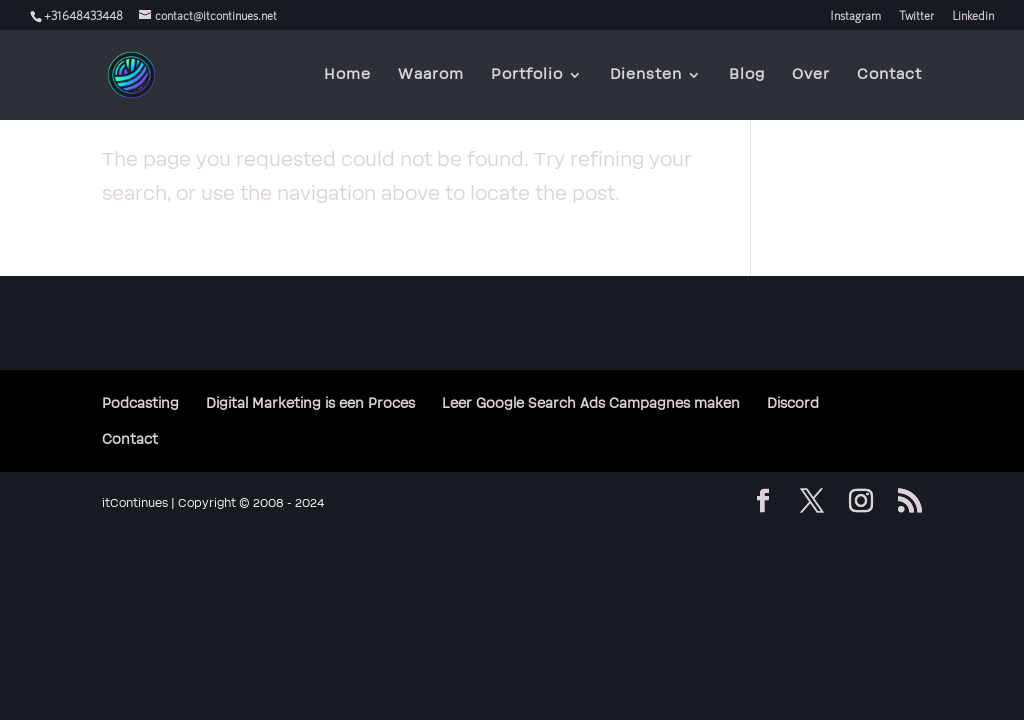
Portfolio (527, 75)
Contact (889, 75)
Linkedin (973, 15)
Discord (793, 404)
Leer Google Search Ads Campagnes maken (591, 404)
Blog (747, 75)
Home (347, 75)
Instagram (855, 15)
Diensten (646, 75)
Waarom (431, 75)
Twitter (916, 15)
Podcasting (140, 404)
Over (811, 75)
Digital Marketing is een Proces (310, 404)
